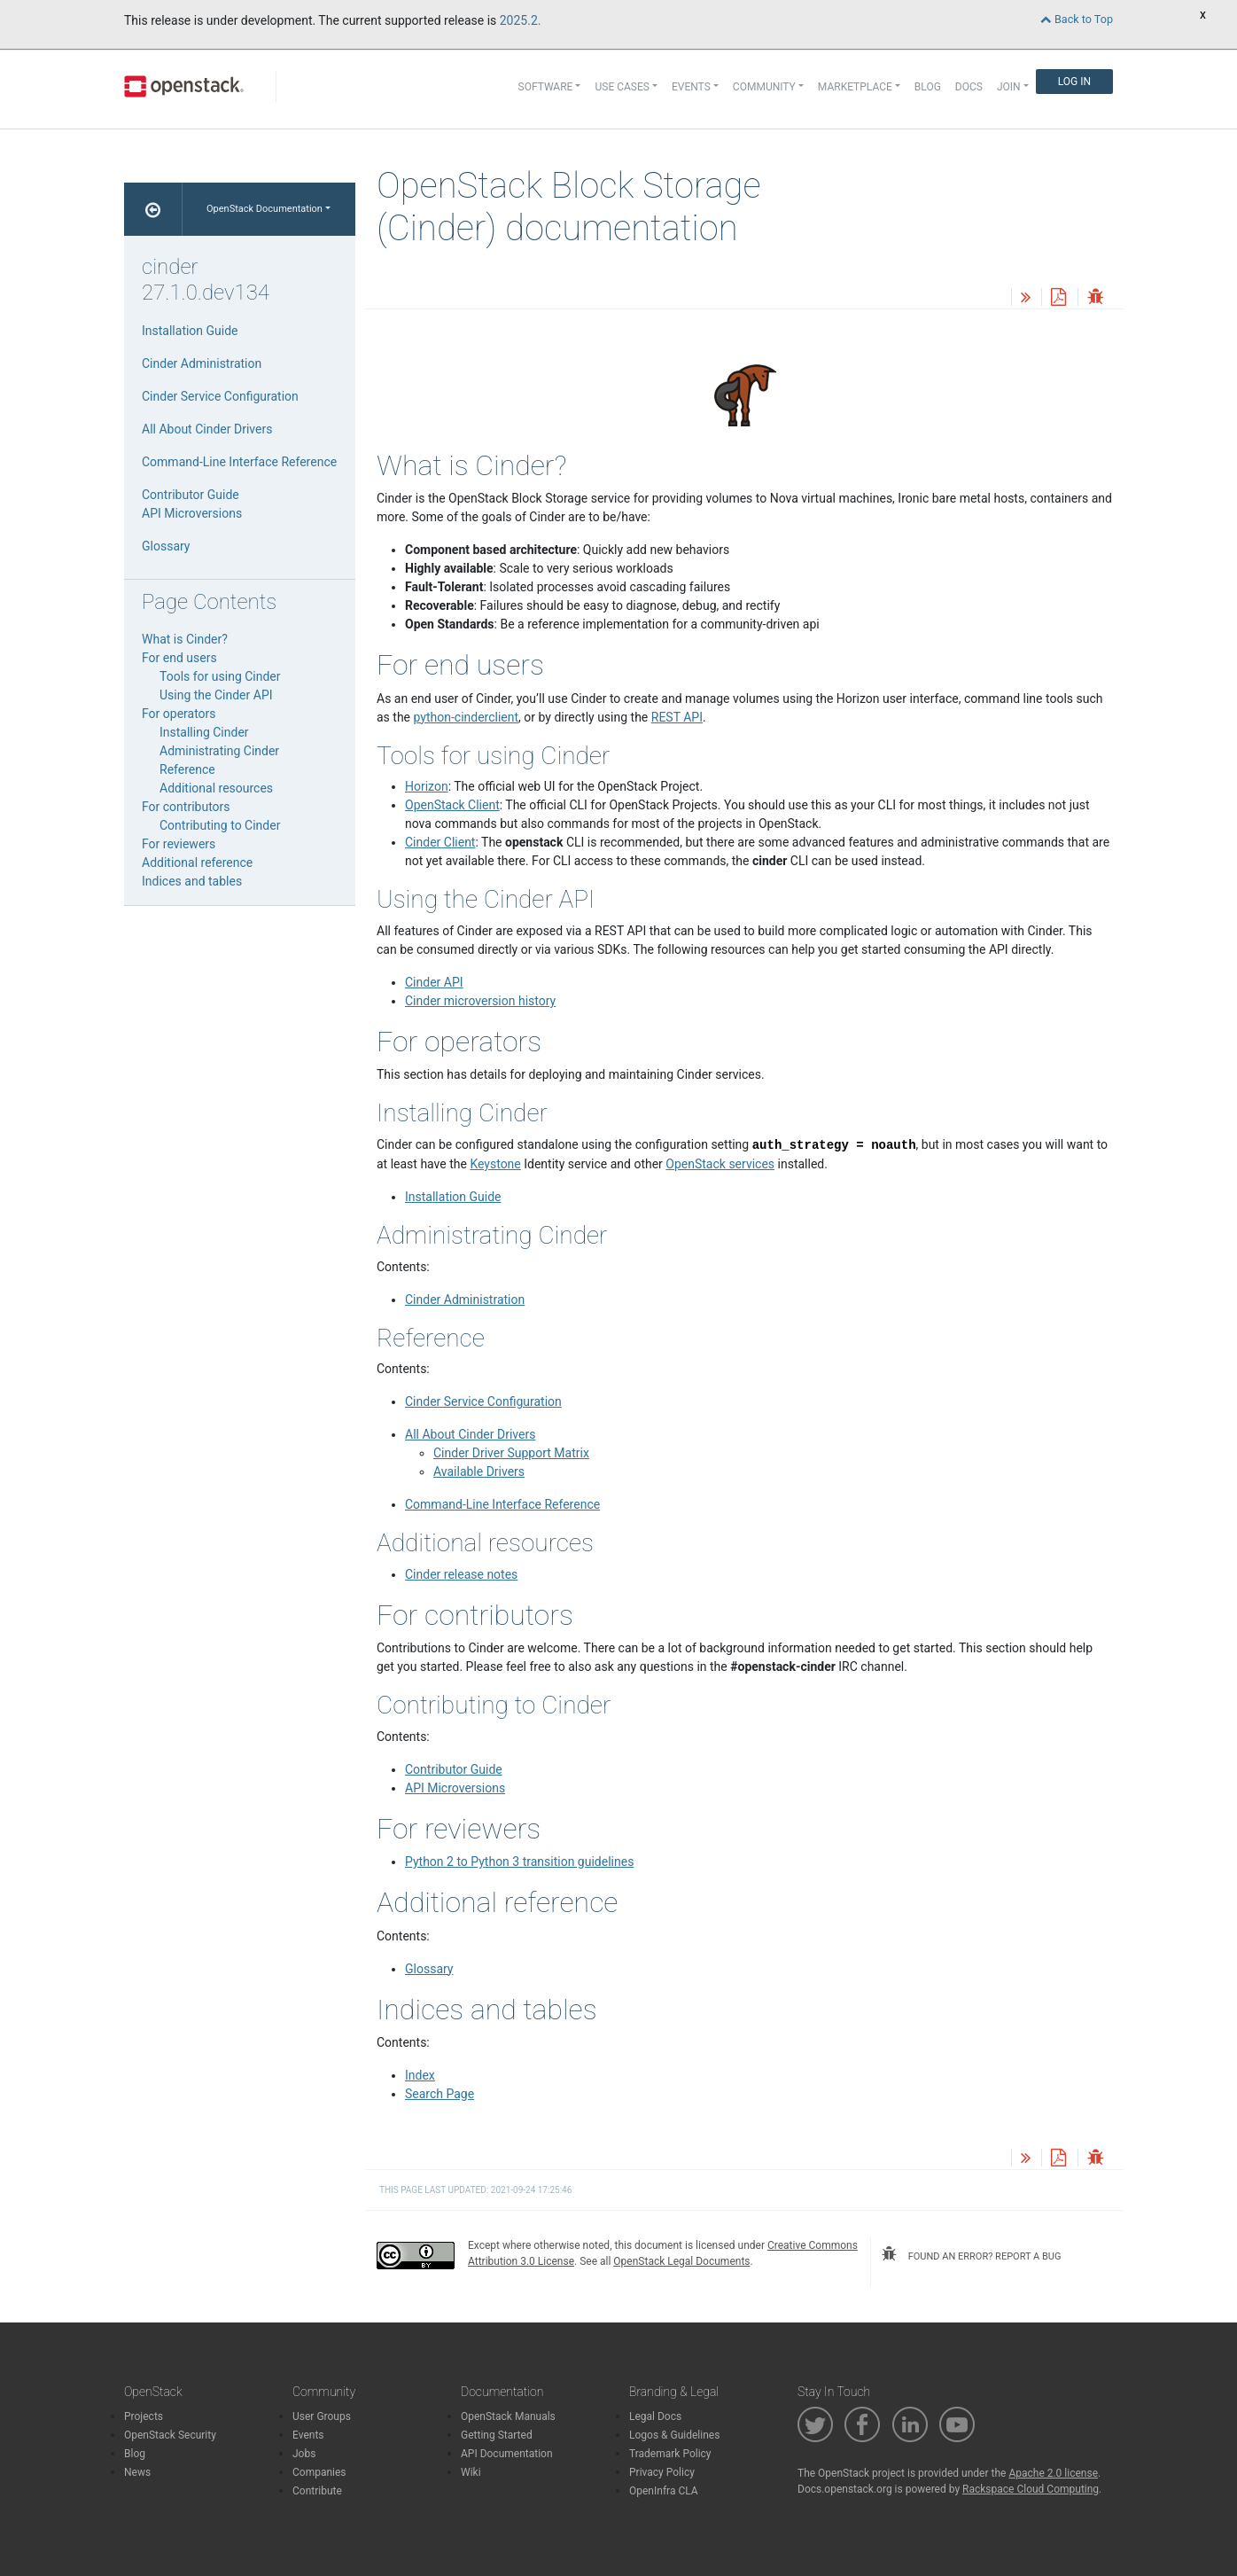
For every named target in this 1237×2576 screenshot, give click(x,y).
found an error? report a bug (971, 2254)
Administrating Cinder (219, 751)
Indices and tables (192, 881)
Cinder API (434, 982)
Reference (187, 769)
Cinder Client (440, 842)
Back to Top (1076, 19)
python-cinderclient (466, 717)
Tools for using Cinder (220, 676)
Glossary (429, 1969)
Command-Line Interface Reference (502, 1504)
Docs (969, 87)
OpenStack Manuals (508, 2416)
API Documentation (507, 2453)
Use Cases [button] (622, 87)
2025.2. (520, 20)
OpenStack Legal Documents (681, 2261)
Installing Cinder (204, 732)
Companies (319, 2472)
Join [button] (1009, 87)
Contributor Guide (453, 1769)
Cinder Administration (465, 1299)
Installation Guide (453, 1197)
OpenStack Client (452, 805)
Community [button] (764, 87)
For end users (179, 658)
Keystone (495, 1164)
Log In (1074, 81)
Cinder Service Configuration (483, 1401)
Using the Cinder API (216, 695)
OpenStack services (719, 1164)
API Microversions (455, 1788)
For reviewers (178, 844)
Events (308, 2435)
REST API (677, 717)
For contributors (186, 807)
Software (545, 87)
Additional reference (197, 862)
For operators (179, 713)
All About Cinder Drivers (470, 1434)
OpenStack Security (170, 2435)
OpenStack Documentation (264, 209)
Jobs (303, 2453)
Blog (927, 87)
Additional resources (216, 788)
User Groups (321, 2416)
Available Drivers (479, 1471)
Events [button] (691, 87)
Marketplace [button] (855, 87)
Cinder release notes (461, 1574)
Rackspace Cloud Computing (1030, 2489)
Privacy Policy (662, 2472)
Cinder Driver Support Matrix (511, 1453)
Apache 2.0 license (1053, 2473)
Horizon (426, 786)
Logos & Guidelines (674, 2435)
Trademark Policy (670, 2453)
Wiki (471, 2472)
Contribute (317, 2491)
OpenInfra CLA (663, 2491)
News (137, 2472)
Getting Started (497, 2435)
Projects (143, 2416)
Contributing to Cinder (219, 825)
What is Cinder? (185, 639)
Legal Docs (655, 2416)
